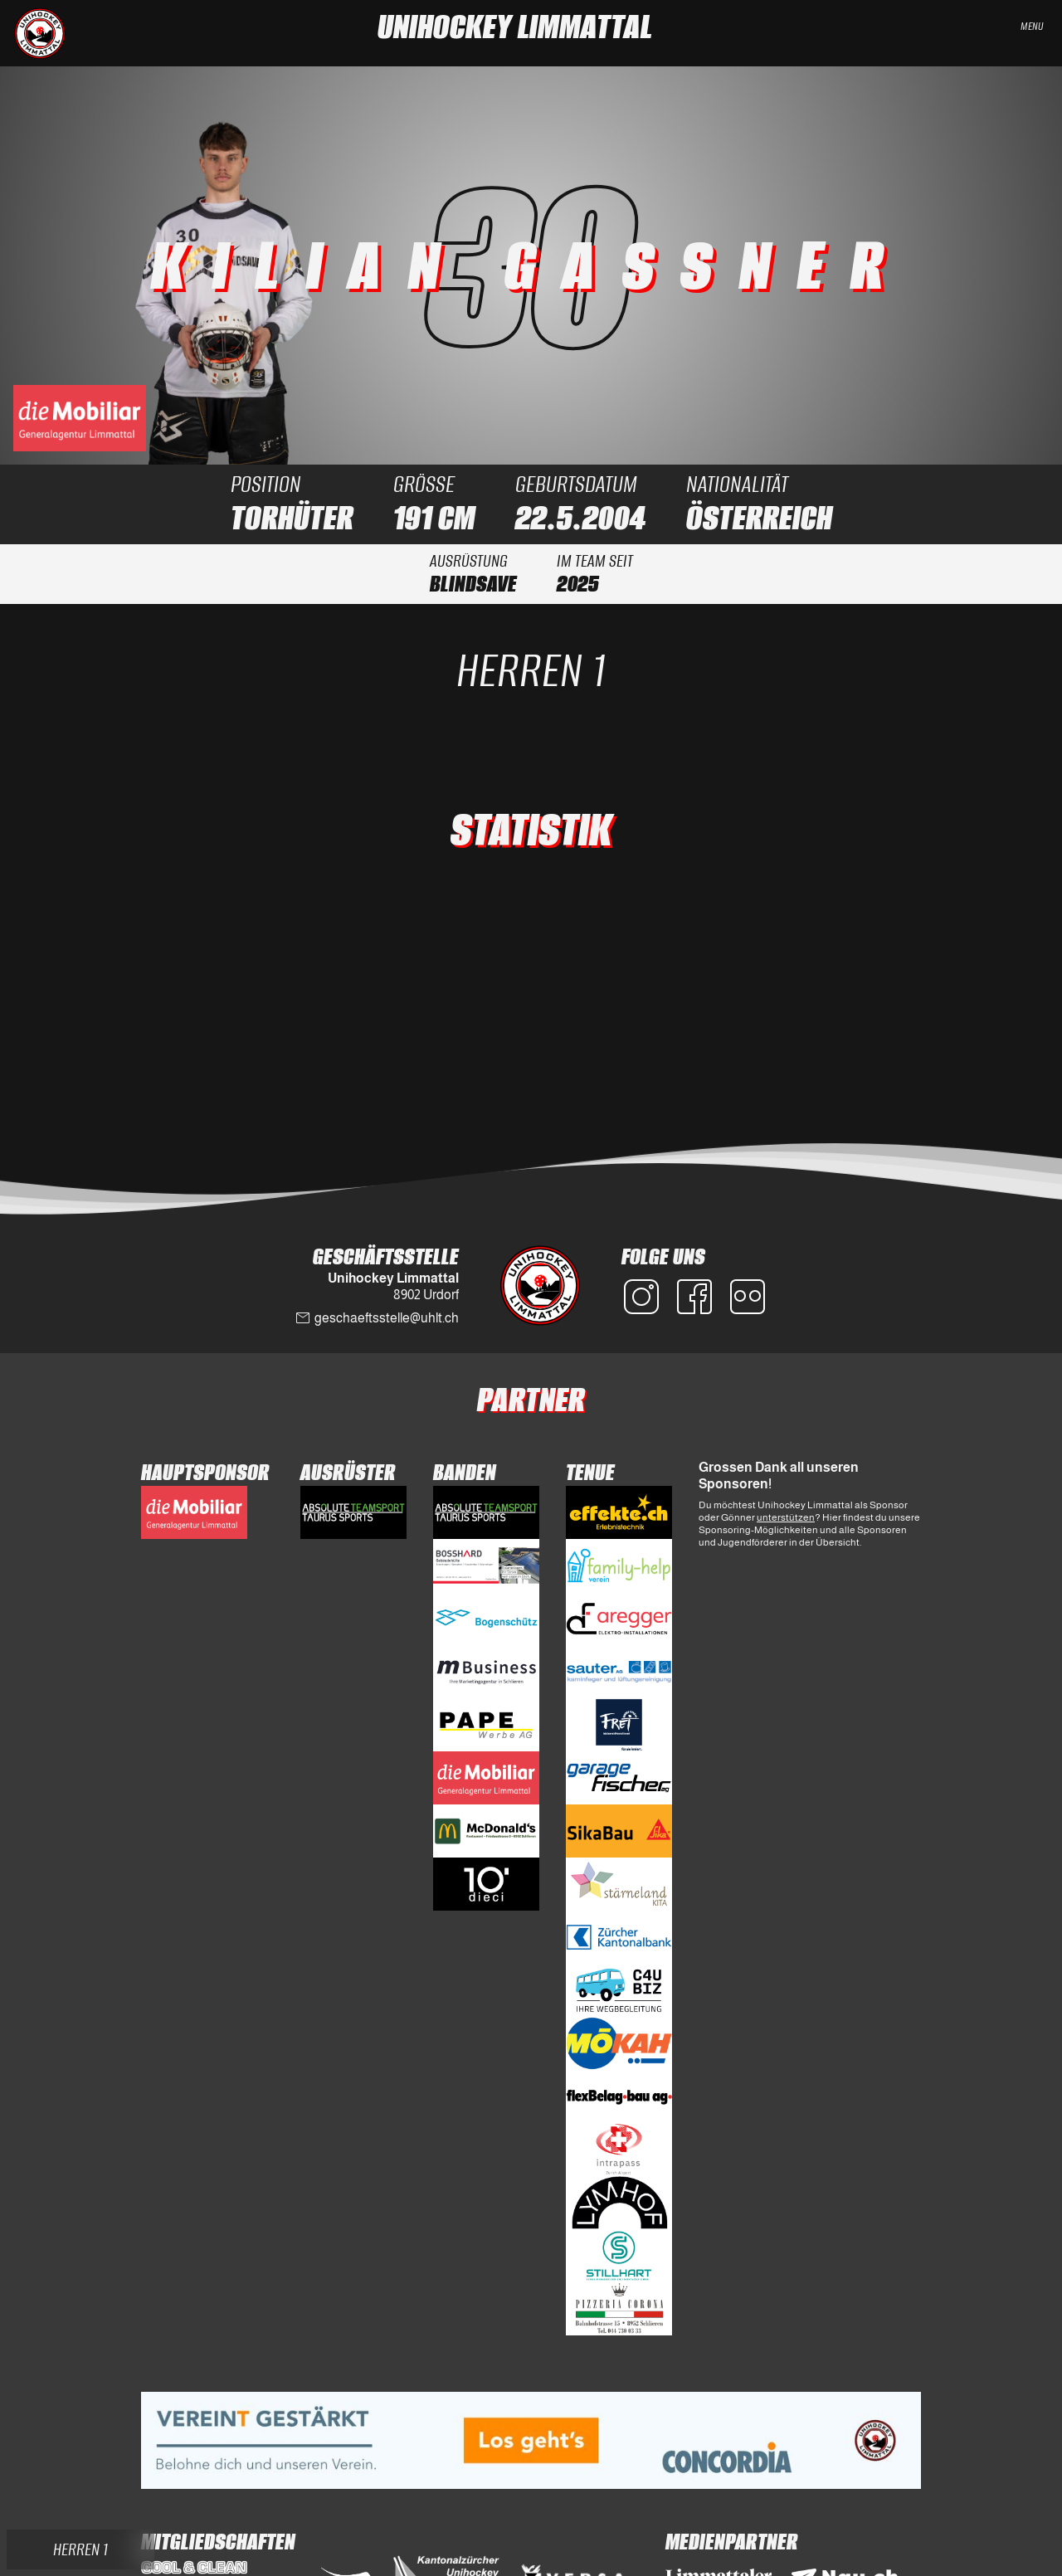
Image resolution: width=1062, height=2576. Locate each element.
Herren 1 (531, 670)
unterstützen (786, 1517)
